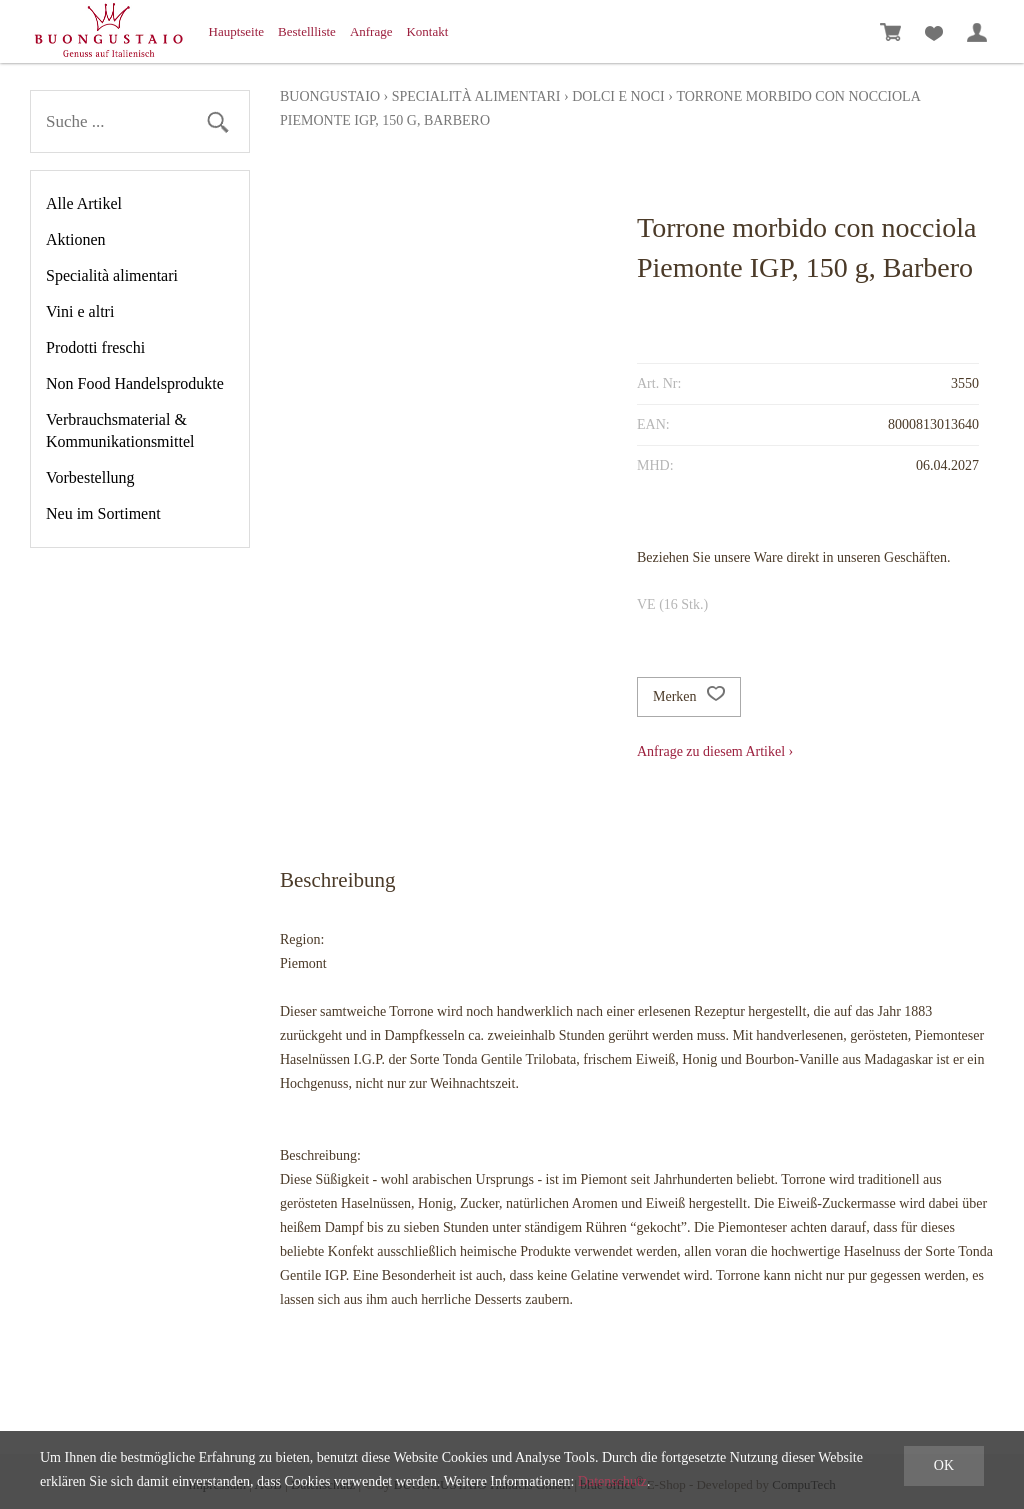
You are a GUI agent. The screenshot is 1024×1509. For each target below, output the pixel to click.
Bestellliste (307, 31)
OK (944, 1465)
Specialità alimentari (112, 275)
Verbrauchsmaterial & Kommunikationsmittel (120, 430)
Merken (689, 697)
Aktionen (76, 239)
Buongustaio (330, 96)
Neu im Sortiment (103, 513)
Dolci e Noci (618, 96)
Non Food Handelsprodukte (135, 383)
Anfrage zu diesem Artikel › (715, 751)
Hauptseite (237, 31)
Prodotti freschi (95, 347)
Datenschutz (612, 1481)
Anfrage (371, 31)
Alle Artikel (84, 203)
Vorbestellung (90, 477)
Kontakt (427, 31)
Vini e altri (80, 311)
